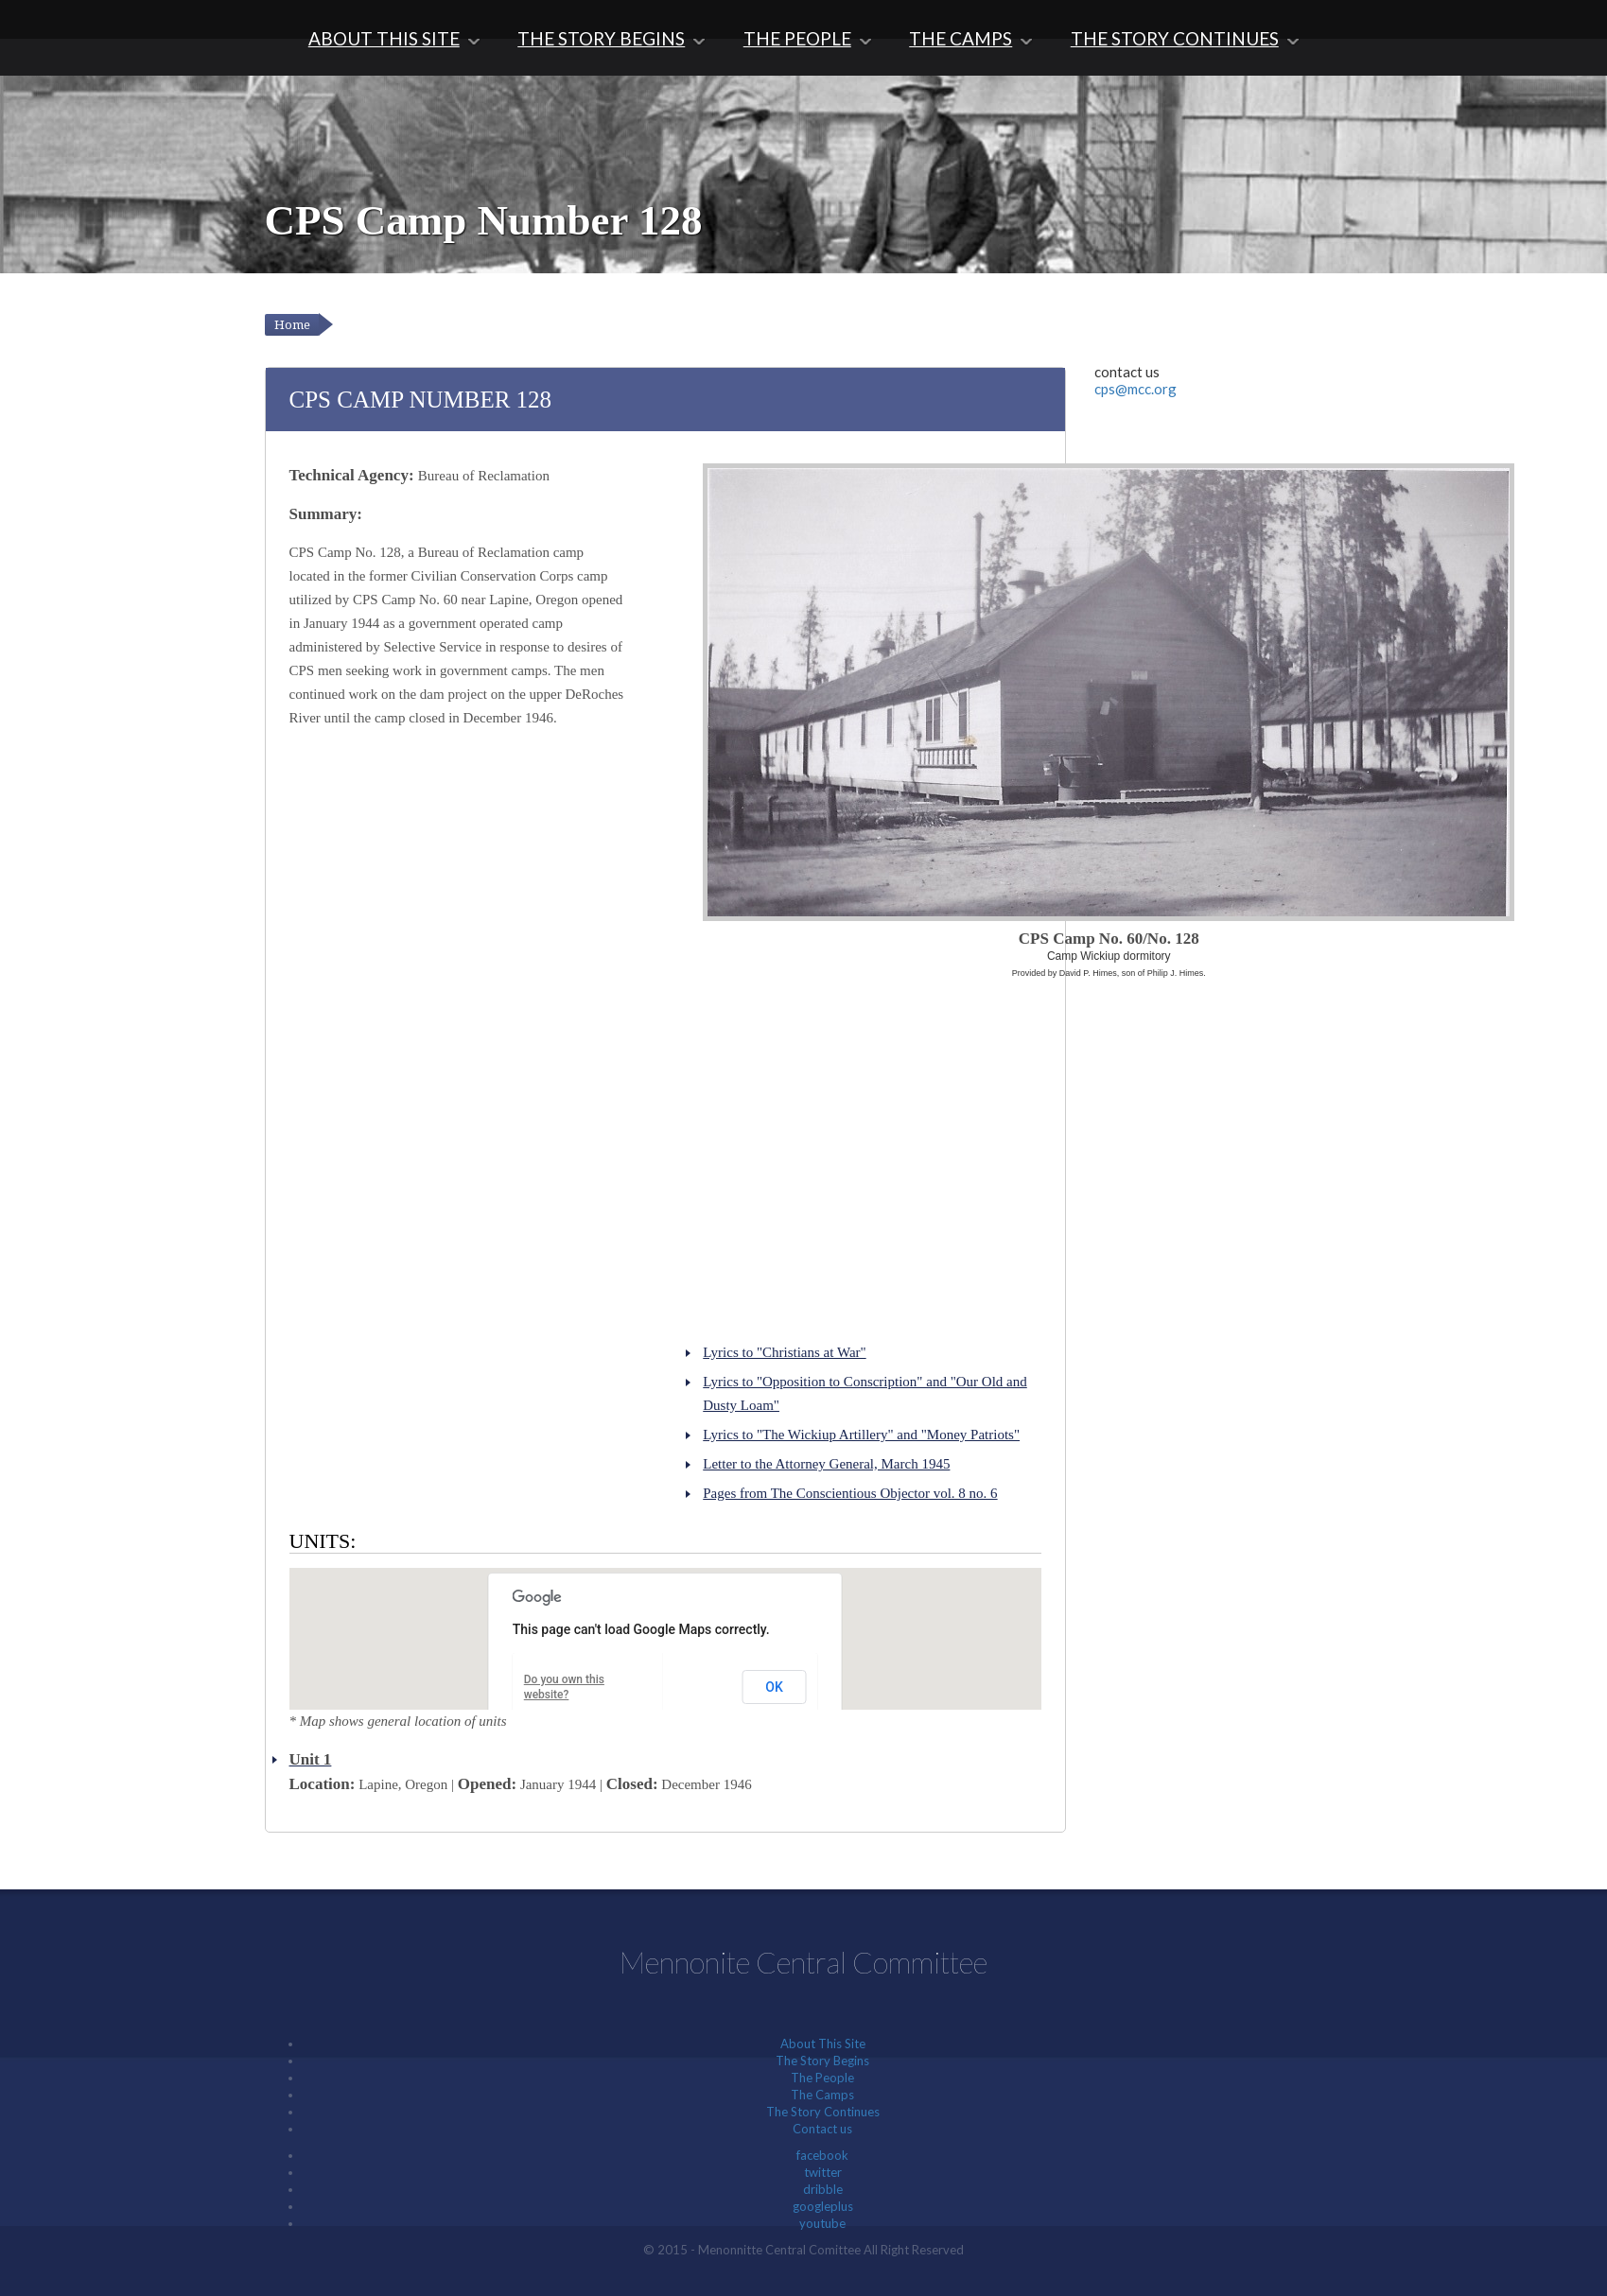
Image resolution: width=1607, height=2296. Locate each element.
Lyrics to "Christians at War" (784, 1352)
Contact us (822, 2128)
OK (774, 1687)
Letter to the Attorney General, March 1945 (826, 1463)
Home (292, 325)
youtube (822, 2223)
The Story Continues (1175, 38)
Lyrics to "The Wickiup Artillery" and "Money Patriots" (861, 1434)
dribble (823, 2189)
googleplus (823, 2206)
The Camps (960, 38)
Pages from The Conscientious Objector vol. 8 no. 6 (850, 1493)
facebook (822, 2155)
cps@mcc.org (1135, 388)
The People (797, 38)
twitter (823, 2172)
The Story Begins (601, 38)
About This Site (384, 38)
